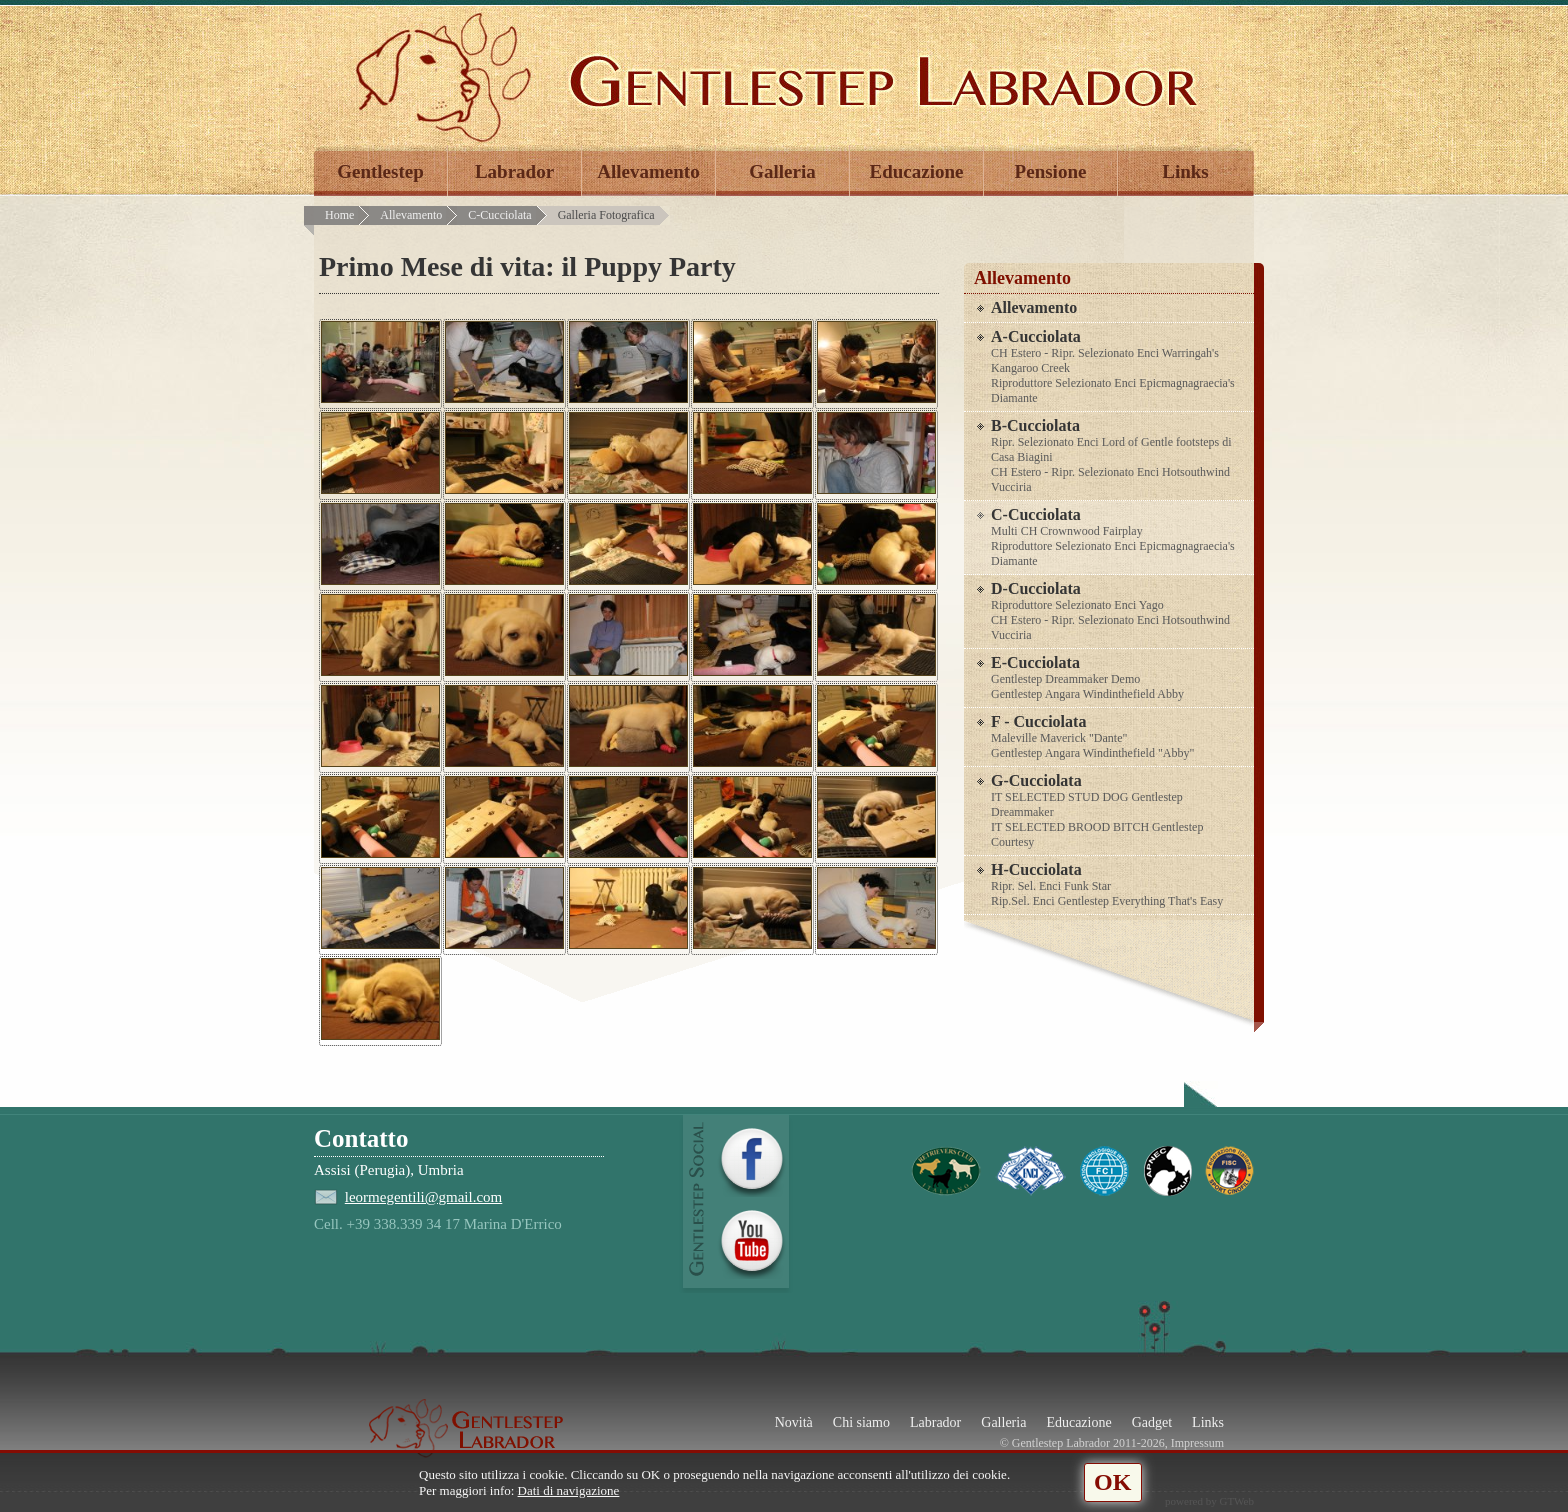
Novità (794, 1422)
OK (1112, 1482)
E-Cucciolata (1119, 678)
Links (1185, 171)
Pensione (1051, 171)
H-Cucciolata (1119, 885)
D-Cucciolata (1119, 611)
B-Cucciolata (1119, 456)
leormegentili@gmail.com (424, 1197)
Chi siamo (861, 1422)
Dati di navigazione (569, 1490)
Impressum (1197, 1443)
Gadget (1152, 1422)
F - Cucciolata (1119, 737)
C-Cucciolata (499, 215)
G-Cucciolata (1119, 811)
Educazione (917, 171)
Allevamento (648, 171)
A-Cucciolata (1119, 367)
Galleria (782, 171)
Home (339, 215)
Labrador (514, 171)
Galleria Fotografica (606, 215)
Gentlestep (380, 171)
